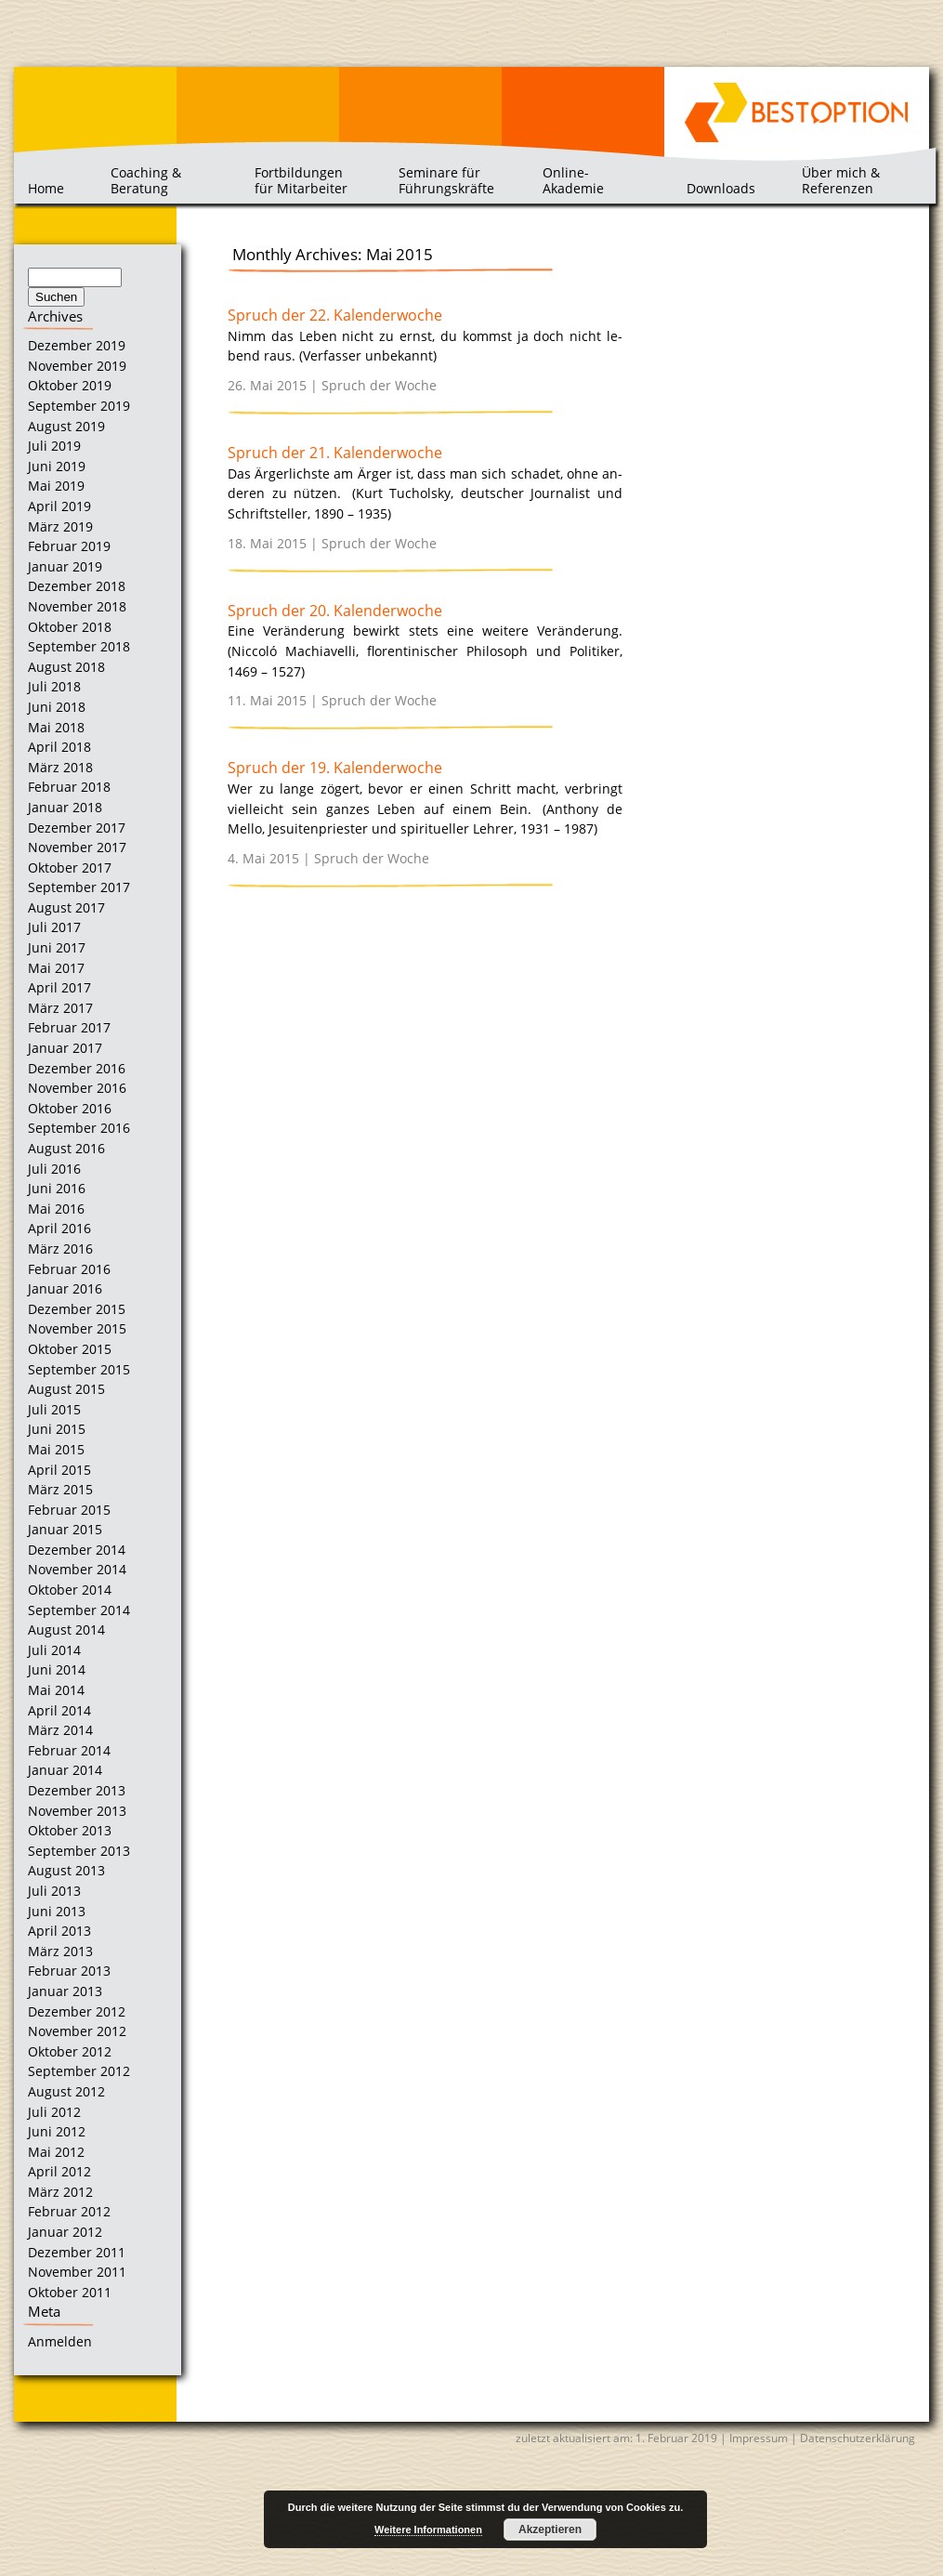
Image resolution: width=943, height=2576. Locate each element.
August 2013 (66, 1870)
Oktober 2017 (69, 867)
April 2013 (59, 1930)
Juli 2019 (54, 445)
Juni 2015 (56, 1429)
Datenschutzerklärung (857, 2438)
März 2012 (60, 2192)
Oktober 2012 (69, 2051)
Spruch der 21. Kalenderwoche (335, 452)
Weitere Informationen (428, 2529)
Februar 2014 (69, 1750)
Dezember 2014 (76, 1549)
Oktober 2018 (69, 627)
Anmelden (60, 2341)
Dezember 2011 (76, 2252)
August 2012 (66, 2091)
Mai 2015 (56, 1449)
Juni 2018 (56, 707)
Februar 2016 (69, 1269)
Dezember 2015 (76, 1309)
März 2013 (60, 1951)
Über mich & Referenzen (841, 180)
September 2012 (79, 2071)
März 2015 (60, 1489)
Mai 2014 (56, 1690)
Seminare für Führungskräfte (446, 180)
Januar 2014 (65, 1770)
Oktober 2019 (69, 385)
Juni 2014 (56, 1669)
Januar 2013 (65, 1991)
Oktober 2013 (69, 1830)
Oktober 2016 (69, 1108)
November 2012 (77, 2031)
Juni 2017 (56, 947)
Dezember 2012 (76, 2011)
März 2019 (60, 526)
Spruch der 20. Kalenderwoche (335, 610)
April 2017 (59, 987)
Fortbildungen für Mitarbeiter (301, 180)
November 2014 (77, 1569)
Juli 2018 (54, 686)
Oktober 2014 (69, 1589)
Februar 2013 (69, 1970)
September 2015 (79, 1369)
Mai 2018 (56, 727)
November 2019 (77, 366)
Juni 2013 (56, 1911)
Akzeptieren (550, 2529)
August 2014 (66, 1629)
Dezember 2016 (76, 1068)
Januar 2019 (65, 566)
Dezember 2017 (76, 827)
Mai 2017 (56, 968)
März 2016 (60, 1248)
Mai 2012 (56, 2152)
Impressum (758, 2438)
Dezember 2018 (76, 586)
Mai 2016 (56, 1208)
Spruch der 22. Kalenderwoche (335, 315)
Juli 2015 (54, 1409)
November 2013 (77, 1811)
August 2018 (66, 667)
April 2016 (59, 1228)
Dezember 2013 (76, 1790)
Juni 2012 (56, 2131)
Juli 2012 (54, 2112)
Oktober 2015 (69, 1349)
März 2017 (60, 1008)
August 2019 (66, 426)
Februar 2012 (69, 2211)
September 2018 (79, 646)
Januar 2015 (65, 1529)
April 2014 (59, 1710)
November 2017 (77, 847)
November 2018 (77, 606)
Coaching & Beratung (146, 180)
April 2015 (59, 1470)
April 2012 (59, 2171)
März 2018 (60, 767)
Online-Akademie (573, 180)
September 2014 (79, 1610)
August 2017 (66, 907)
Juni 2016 (56, 1188)
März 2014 (60, 1730)
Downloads (721, 188)
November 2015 (77, 1328)
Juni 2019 (56, 466)
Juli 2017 (54, 927)
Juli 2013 (54, 1890)
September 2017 (79, 887)
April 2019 (59, 506)
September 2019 (79, 405)
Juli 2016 (54, 1168)
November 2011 (77, 2271)
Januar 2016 (65, 1288)
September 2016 (79, 1128)
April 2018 (59, 747)
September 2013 (79, 1851)
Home (46, 188)
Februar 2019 (69, 546)
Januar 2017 (65, 1048)
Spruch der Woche (379, 385)
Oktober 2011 (69, 2292)
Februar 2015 (69, 1509)
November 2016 (77, 1088)
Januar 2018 (65, 807)
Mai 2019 (56, 485)
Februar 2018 (69, 786)
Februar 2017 (69, 1027)
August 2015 (66, 1389)
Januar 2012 (65, 2232)
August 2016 (66, 1148)
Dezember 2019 (76, 345)
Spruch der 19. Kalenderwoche (335, 767)
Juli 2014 (54, 1650)
